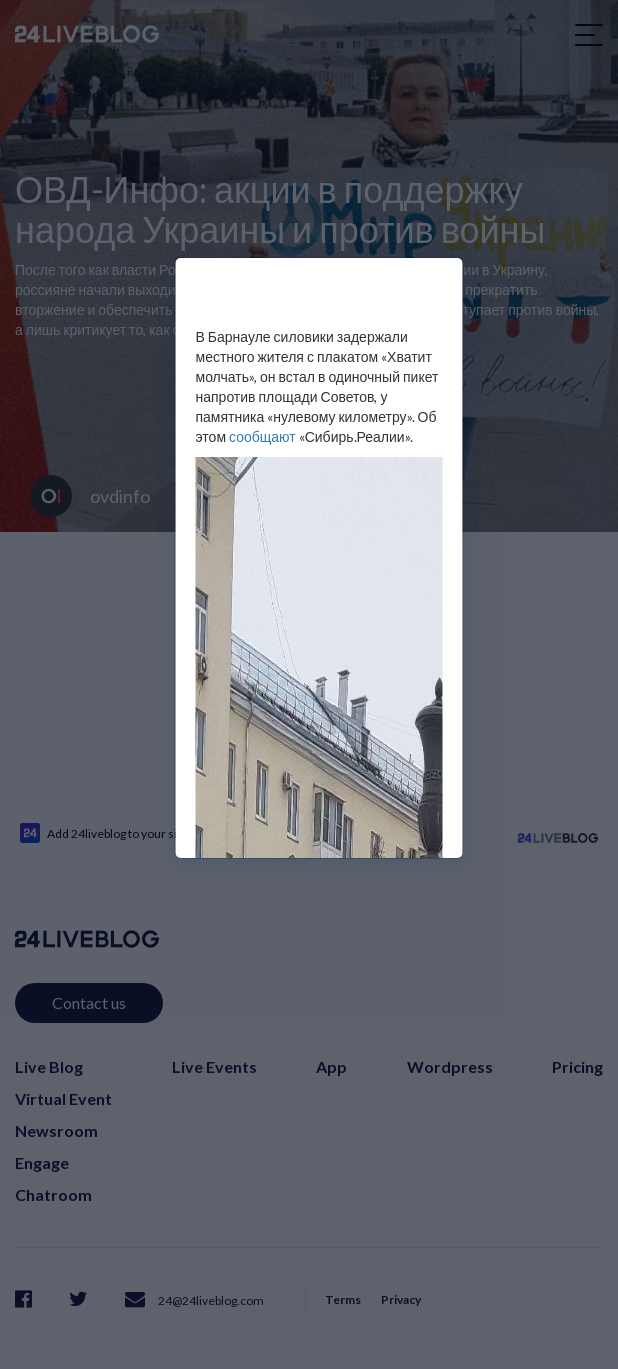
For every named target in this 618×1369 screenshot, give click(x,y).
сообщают (262, 436)
